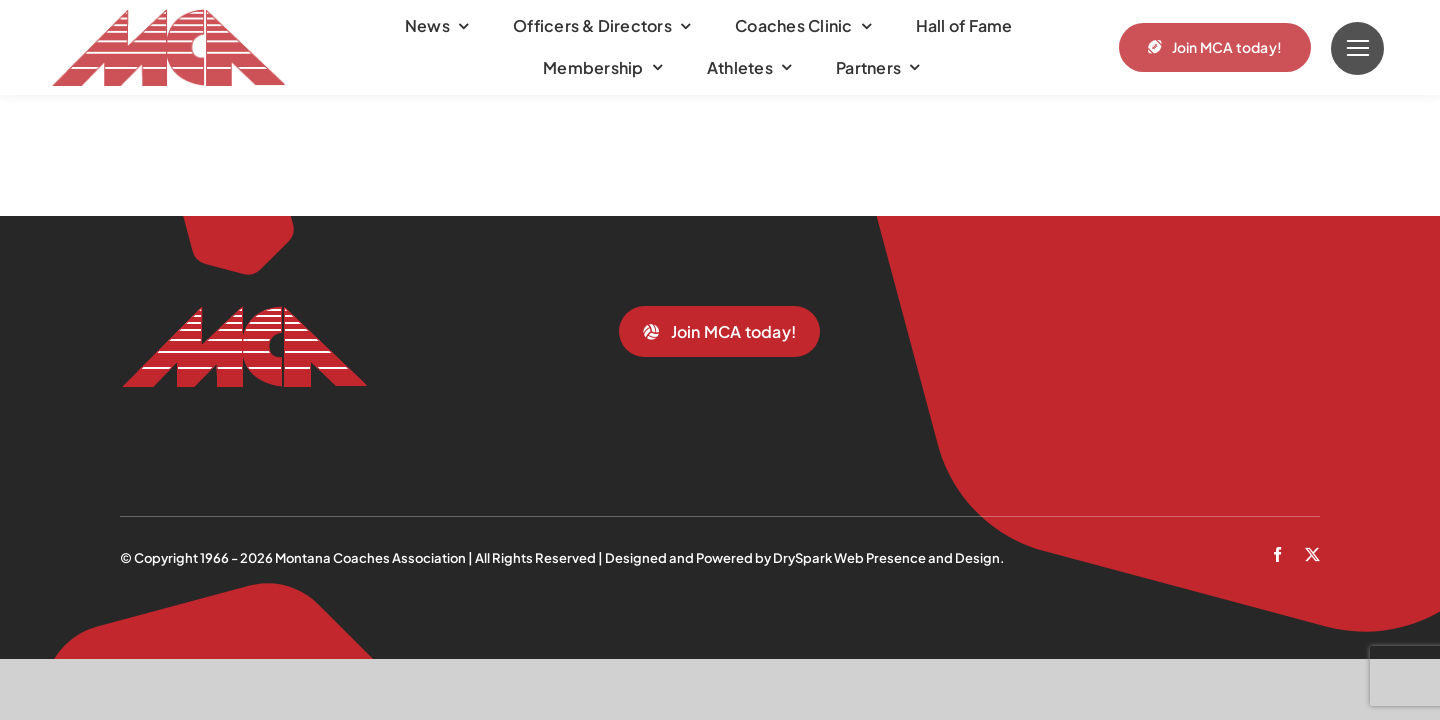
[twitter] (1312, 554)
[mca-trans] (167, 17)
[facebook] (1277, 554)
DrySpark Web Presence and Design (886, 558)
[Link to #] (1357, 48)
